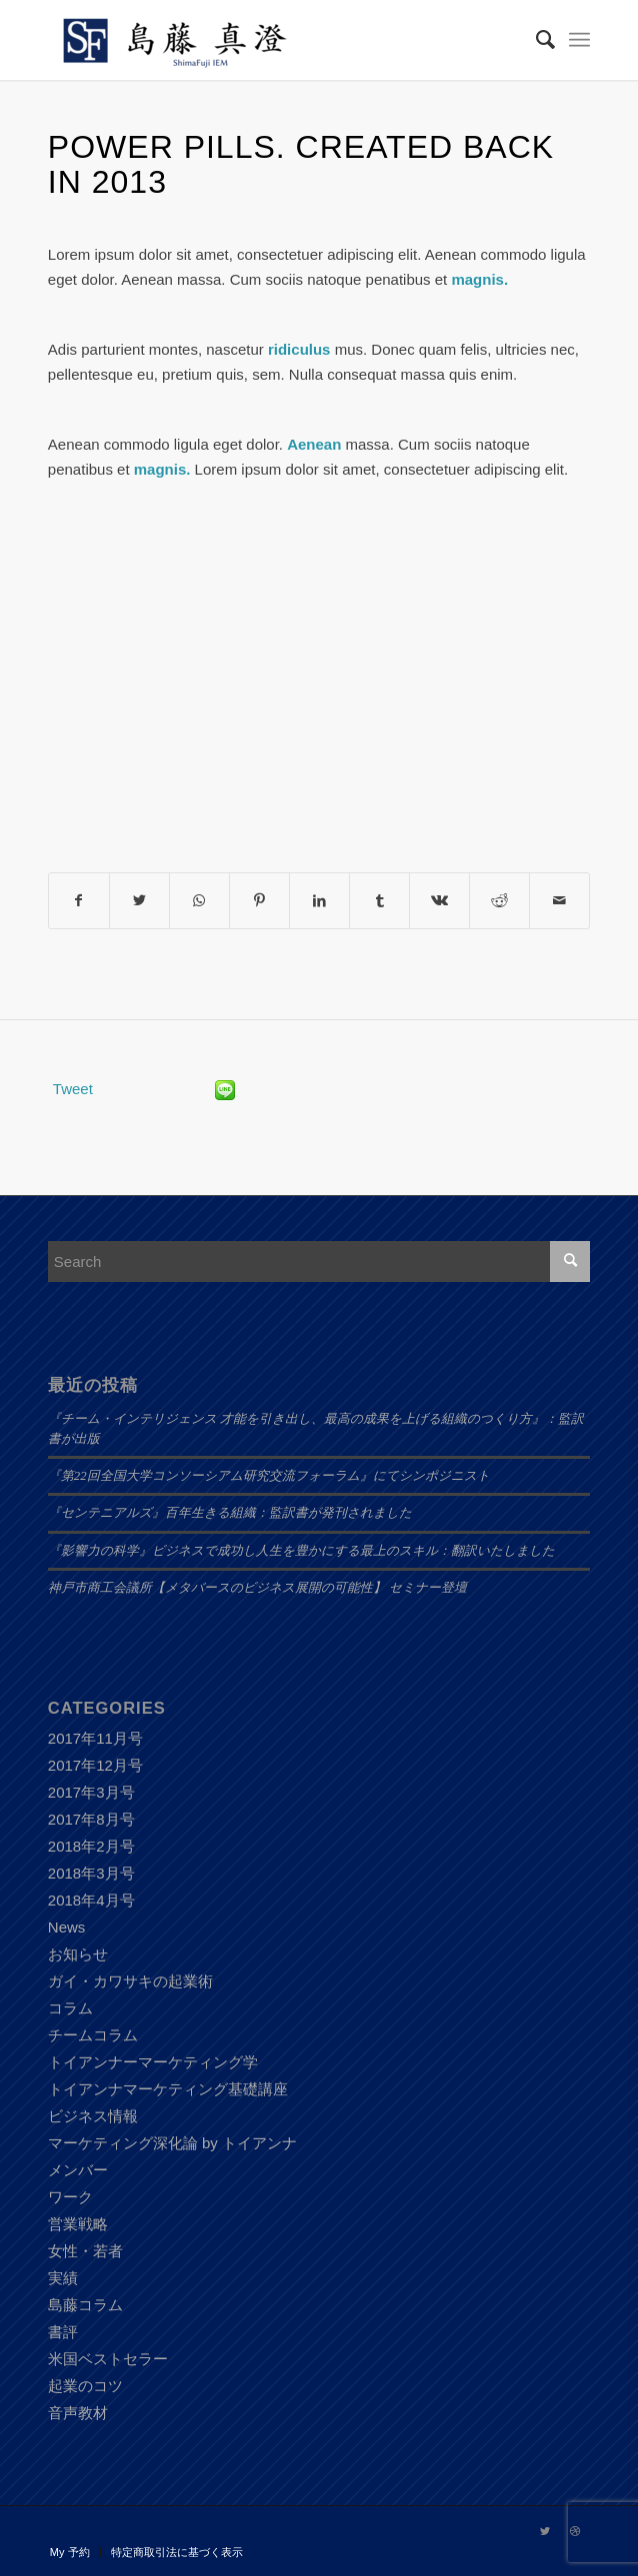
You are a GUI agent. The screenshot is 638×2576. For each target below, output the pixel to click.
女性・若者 (85, 2250)
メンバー (78, 2169)
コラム (70, 2007)
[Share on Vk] (439, 900)
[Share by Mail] (559, 900)
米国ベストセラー (108, 2358)
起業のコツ (85, 2385)
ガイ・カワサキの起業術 (130, 1980)
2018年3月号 (91, 1873)
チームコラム (93, 2034)
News (67, 1927)
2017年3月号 (91, 1792)
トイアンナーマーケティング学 (153, 2061)
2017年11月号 (95, 1738)
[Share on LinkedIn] (319, 900)
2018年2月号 (91, 1846)
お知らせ (78, 1953)
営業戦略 (78, 2223)
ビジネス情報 (93, 2115)
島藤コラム (85, 2304)
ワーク (70, 2196)
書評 (63, 2331)
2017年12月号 (95, 1765)
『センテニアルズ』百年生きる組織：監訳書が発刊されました (230, 1513)
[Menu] (579, 40)
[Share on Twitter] (139, 900)
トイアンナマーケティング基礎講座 (168, 2088)
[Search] (535, 40)
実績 (63, 2277)
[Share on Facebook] (79, 900)
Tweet (73, 1088)
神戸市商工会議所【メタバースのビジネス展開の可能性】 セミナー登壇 (257, 1588)
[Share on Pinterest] (259, 900)
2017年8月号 (91, 1819)
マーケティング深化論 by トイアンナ (172, 2142)
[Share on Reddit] (499, 900)
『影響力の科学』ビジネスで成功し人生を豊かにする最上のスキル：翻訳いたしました (301, 1551)
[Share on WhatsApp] (199, 900)
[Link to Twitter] (545, 2531)
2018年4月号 (91, 1900)
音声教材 (78, 2412)
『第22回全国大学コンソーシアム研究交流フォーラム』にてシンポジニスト (269, 1476)
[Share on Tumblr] (379, 900)
